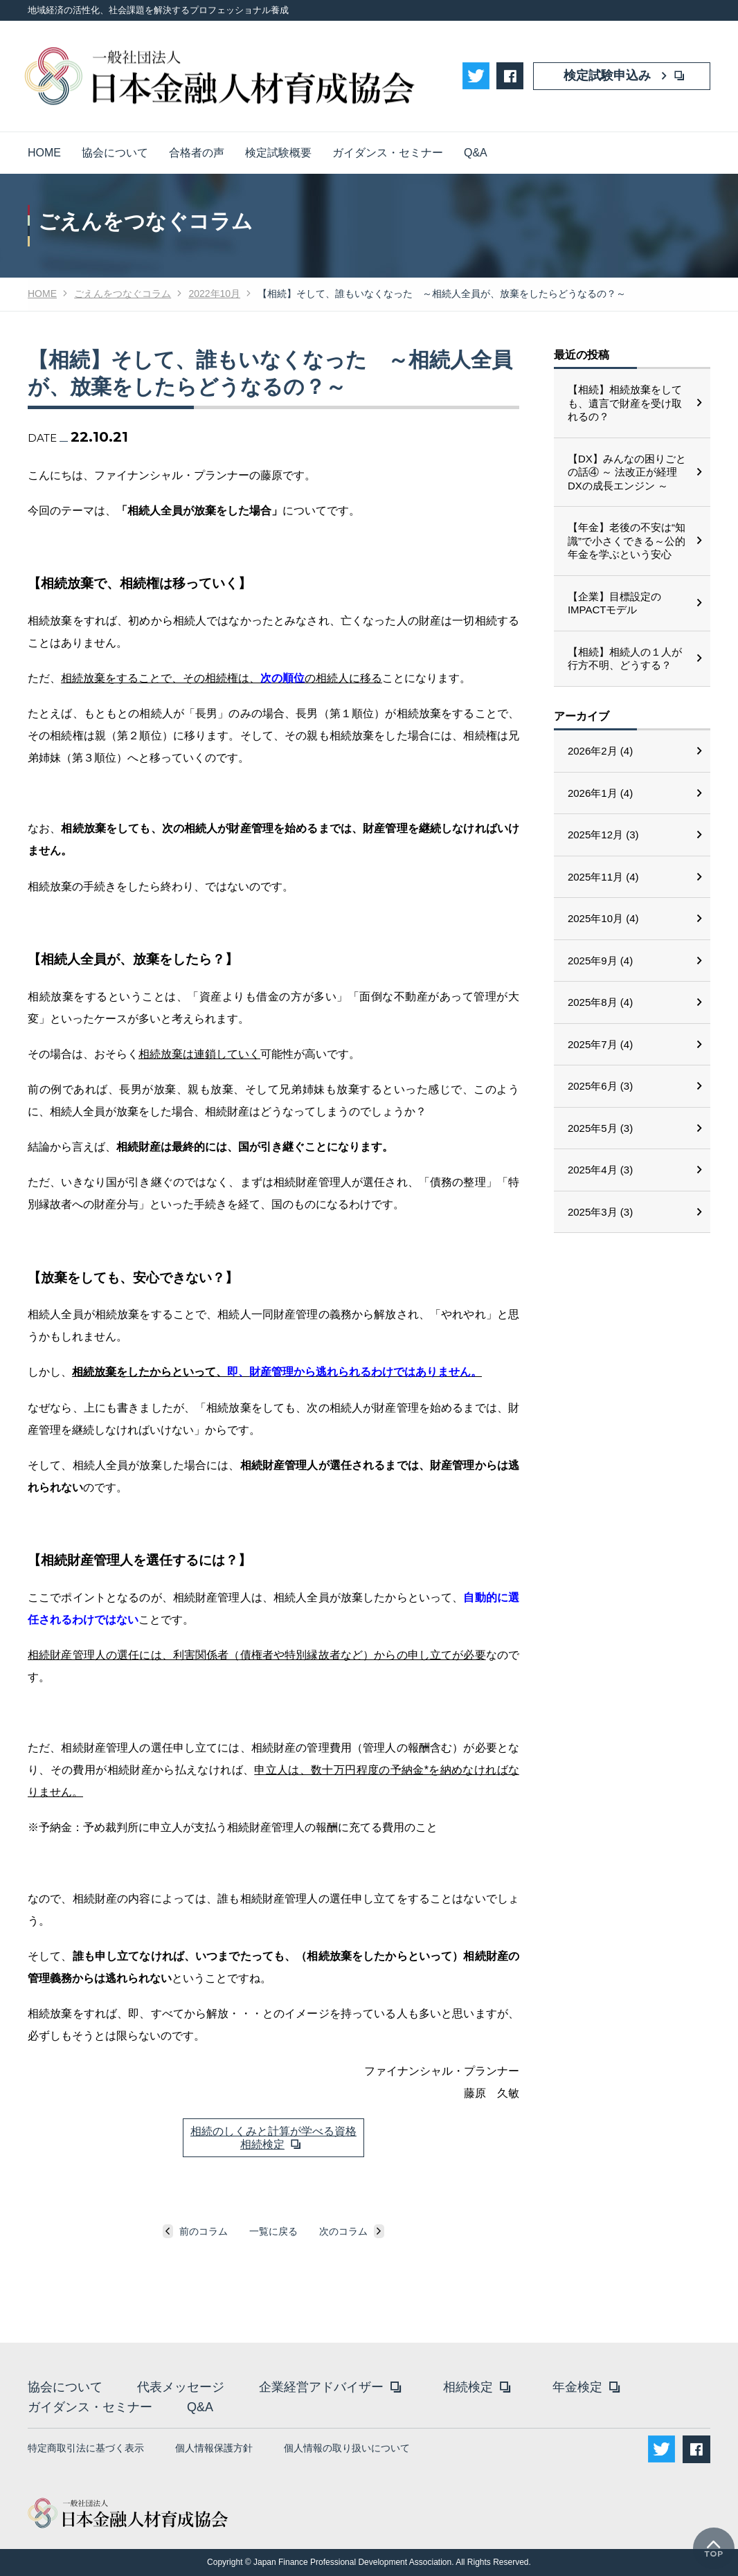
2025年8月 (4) (600, 1002)
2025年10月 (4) (603, 918)
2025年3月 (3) (600, 1212)
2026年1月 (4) (600, 793)
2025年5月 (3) (600, 1128)
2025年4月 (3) (600, 1170)
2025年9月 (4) (600, 960)
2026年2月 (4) (600, 751)
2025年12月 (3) (603, 834)
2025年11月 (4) (603, 877)
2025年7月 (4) (600, 1044)
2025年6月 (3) (600, 1086)
